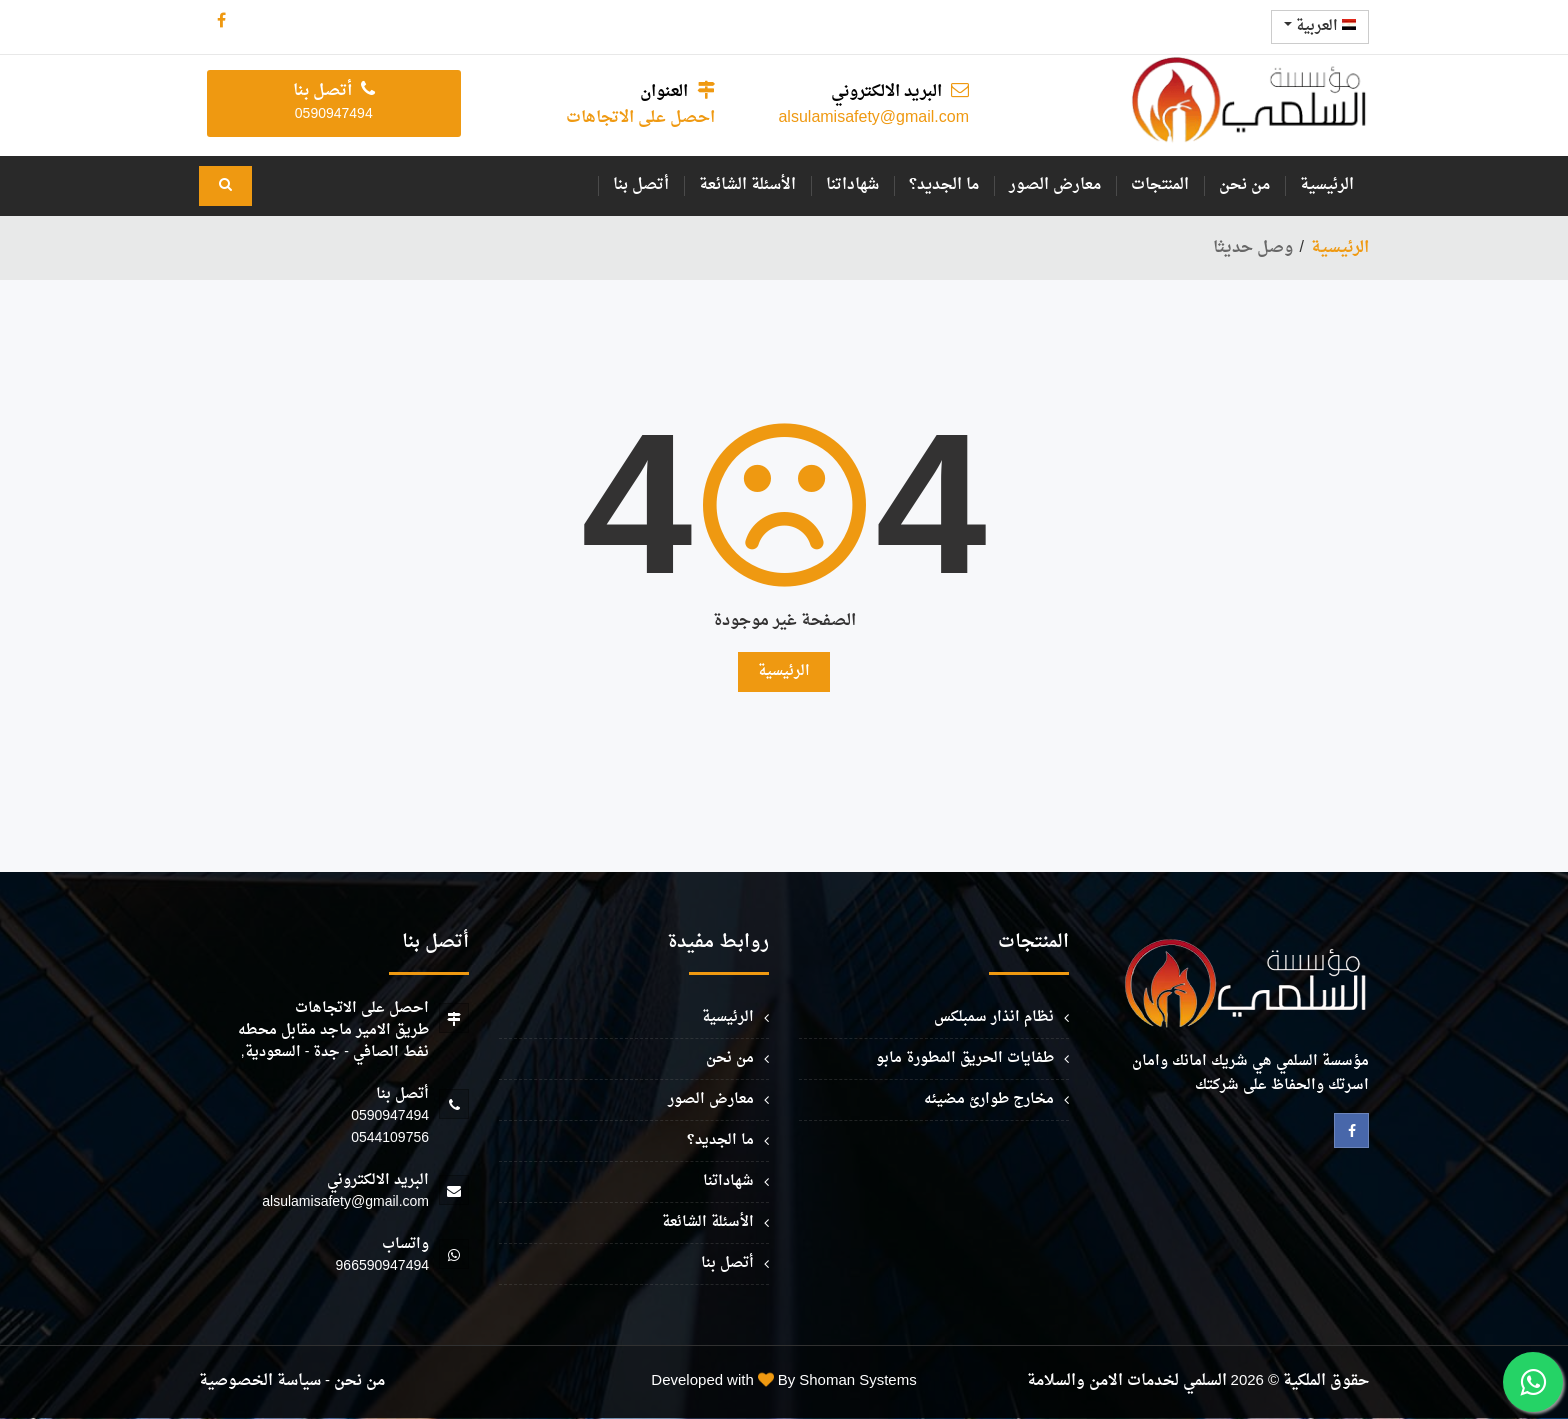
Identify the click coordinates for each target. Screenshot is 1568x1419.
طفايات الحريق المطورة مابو (965, 1058)
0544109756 (390, 1138)
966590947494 (382, 1266)
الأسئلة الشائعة (747, 185)
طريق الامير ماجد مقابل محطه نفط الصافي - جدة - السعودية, (333, 1041)
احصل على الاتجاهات (640, 118)
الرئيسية (1327, 185)
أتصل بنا (641, 185)
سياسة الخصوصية (260, 1381)
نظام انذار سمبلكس (994, 1017)
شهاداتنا (852, 185)
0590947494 (390, 1116)
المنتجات (1160, 185)
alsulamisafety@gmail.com (873, 118)
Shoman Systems (857, 1381)
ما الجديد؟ (944, 185)
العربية (1320, 26)
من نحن (1244, 185)
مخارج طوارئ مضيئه (989, 1099)
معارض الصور (1055, 185)
